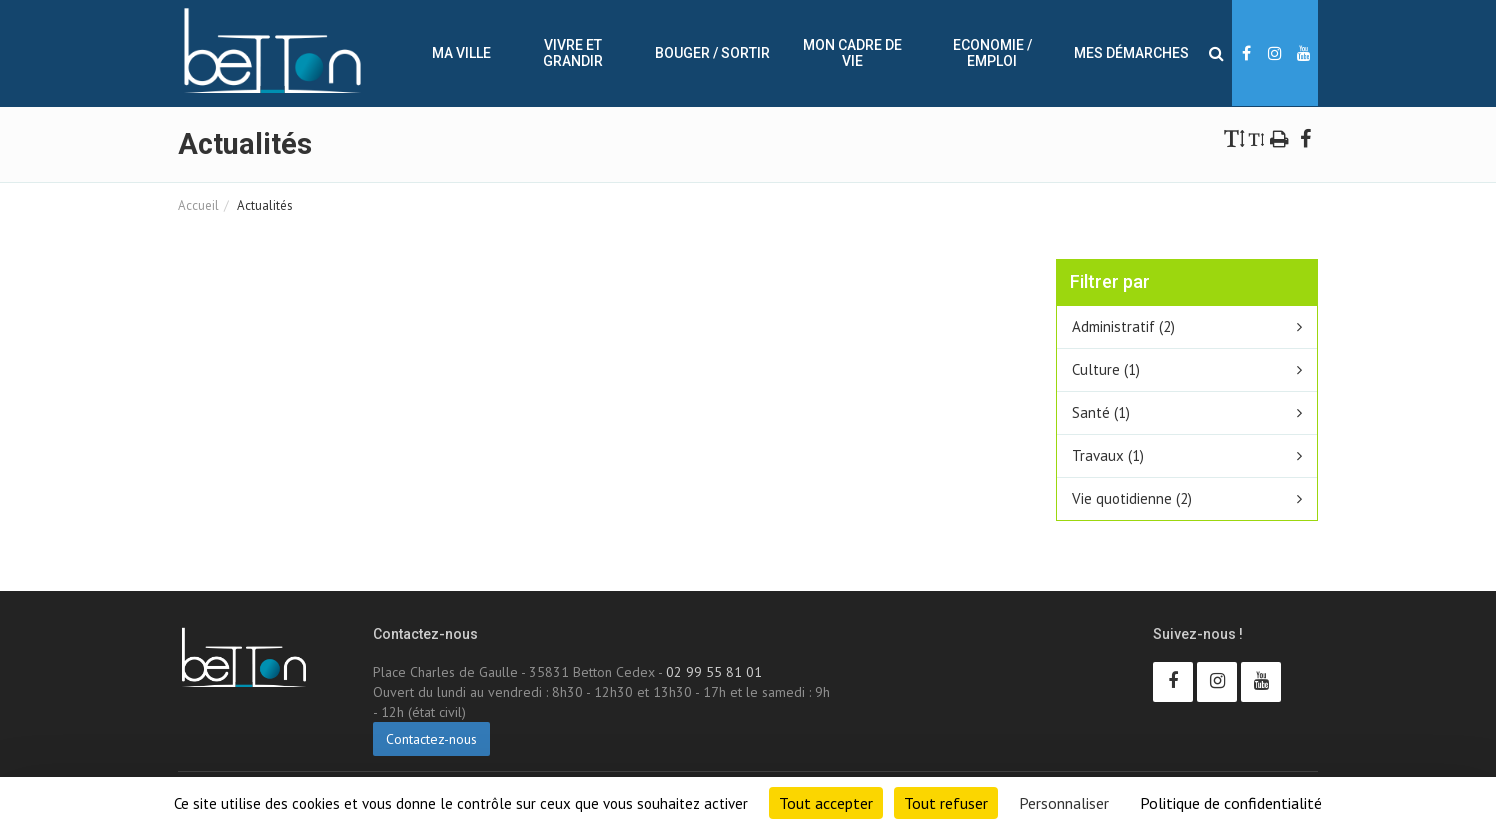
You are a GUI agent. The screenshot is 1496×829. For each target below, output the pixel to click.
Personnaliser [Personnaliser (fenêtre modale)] (1064, 803)
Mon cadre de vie (852, 53)
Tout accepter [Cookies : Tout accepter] (826, 803)
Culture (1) (1106, 369)
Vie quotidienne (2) (1132, 498)
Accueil (198, 205)
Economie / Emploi (992, 53)
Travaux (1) (1108, 455)
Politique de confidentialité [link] (1231, 803)
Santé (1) (1101, 412)
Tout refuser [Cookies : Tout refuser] (946, 803)
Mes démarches (1131, 53)
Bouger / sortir (712, 53)
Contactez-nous (431, 739)
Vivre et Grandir (573, 53)
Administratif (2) (1123, 326)
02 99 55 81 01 (714, 672)
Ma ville (461, 53)
